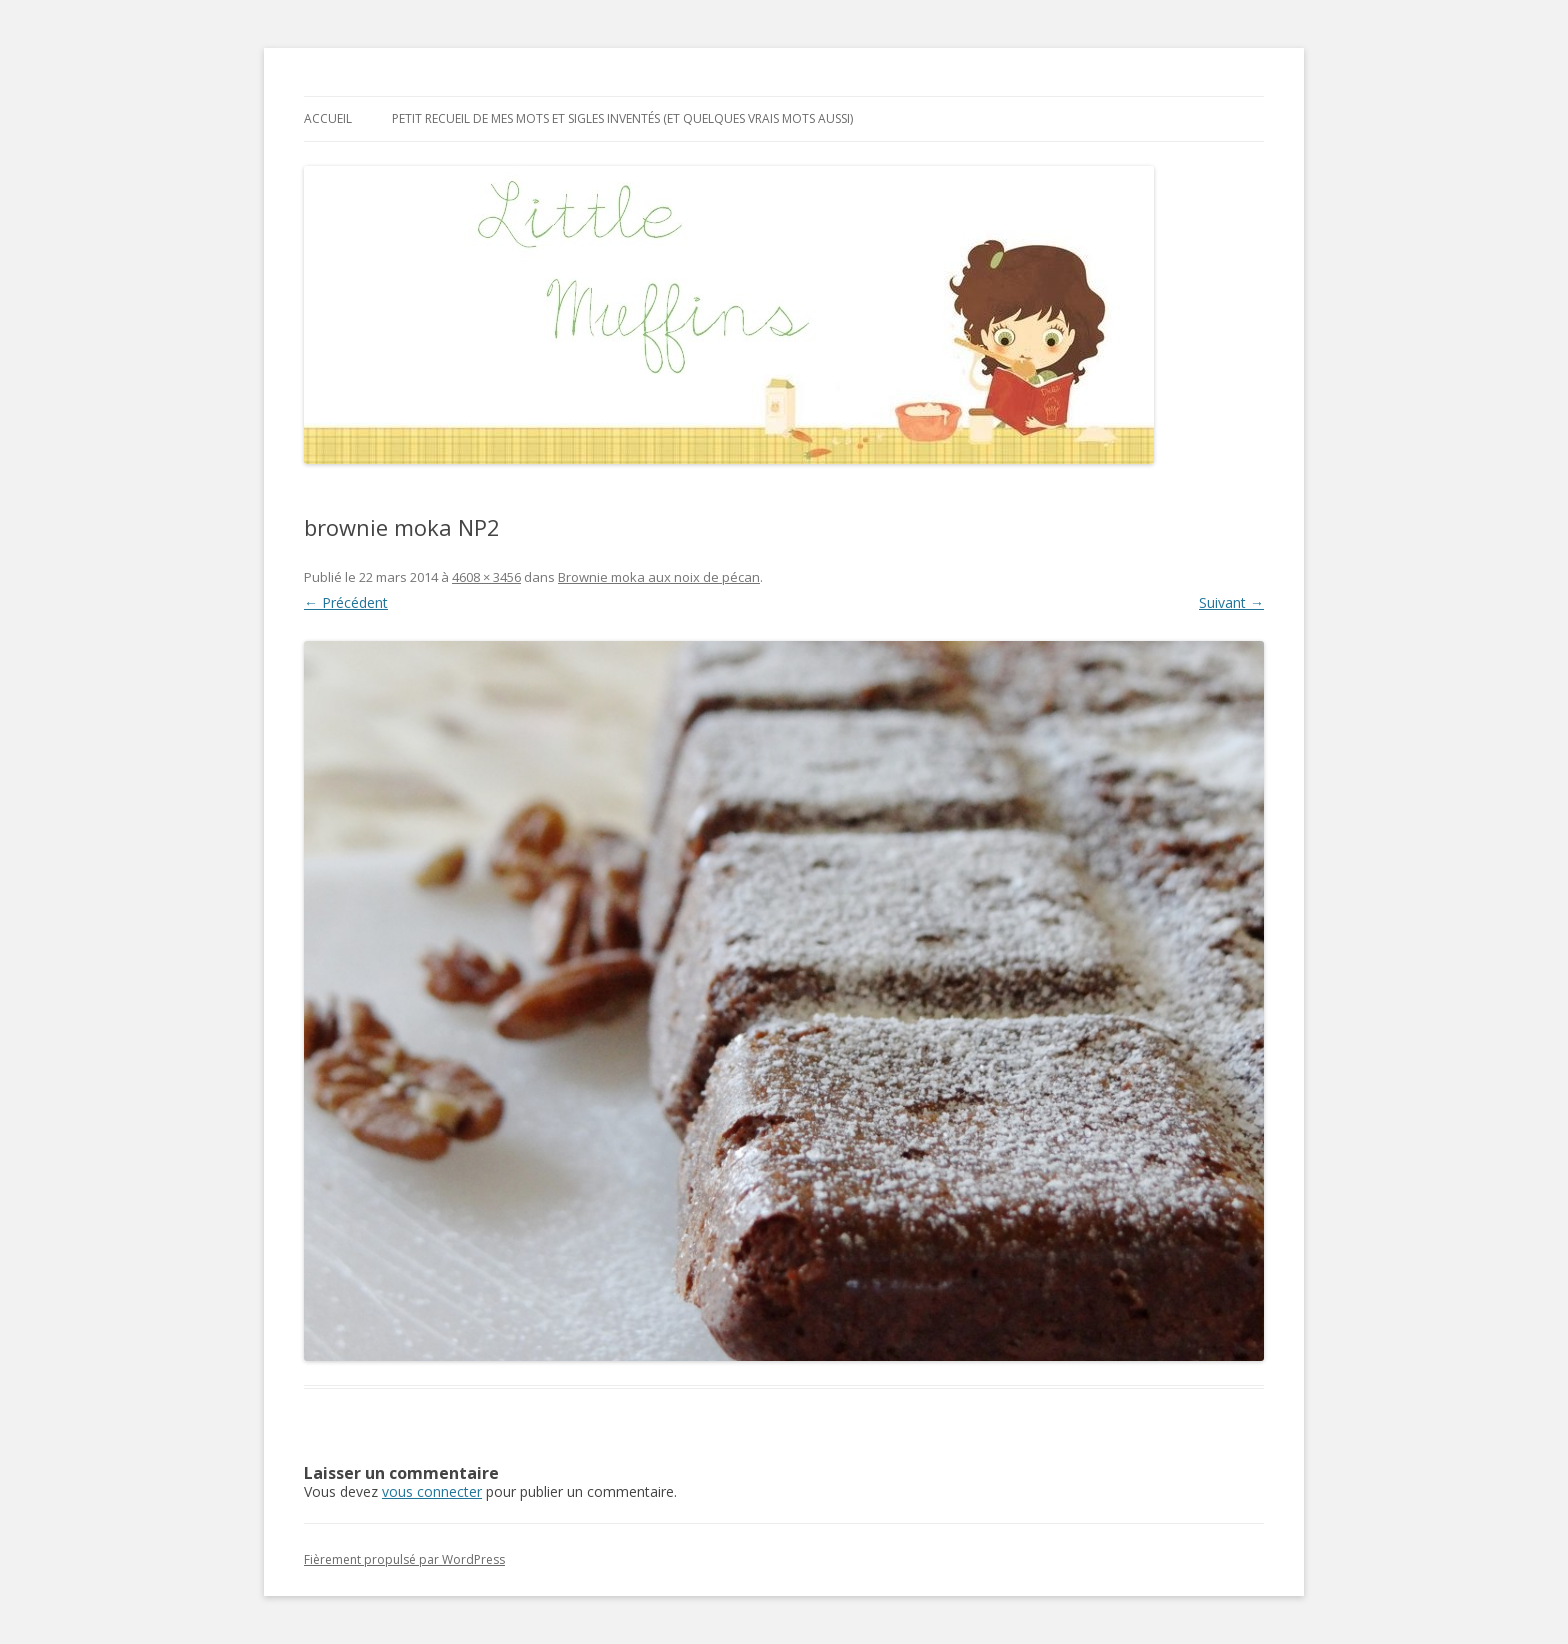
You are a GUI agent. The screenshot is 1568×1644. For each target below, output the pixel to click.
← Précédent (346, 602)
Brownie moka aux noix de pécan (659, 577)
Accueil (328, 118)
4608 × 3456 (486, 577)
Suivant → (1231, 602)
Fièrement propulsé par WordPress (404, 1559)
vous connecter (432, 1491)
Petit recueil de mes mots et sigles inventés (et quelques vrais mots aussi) (622, 118)
